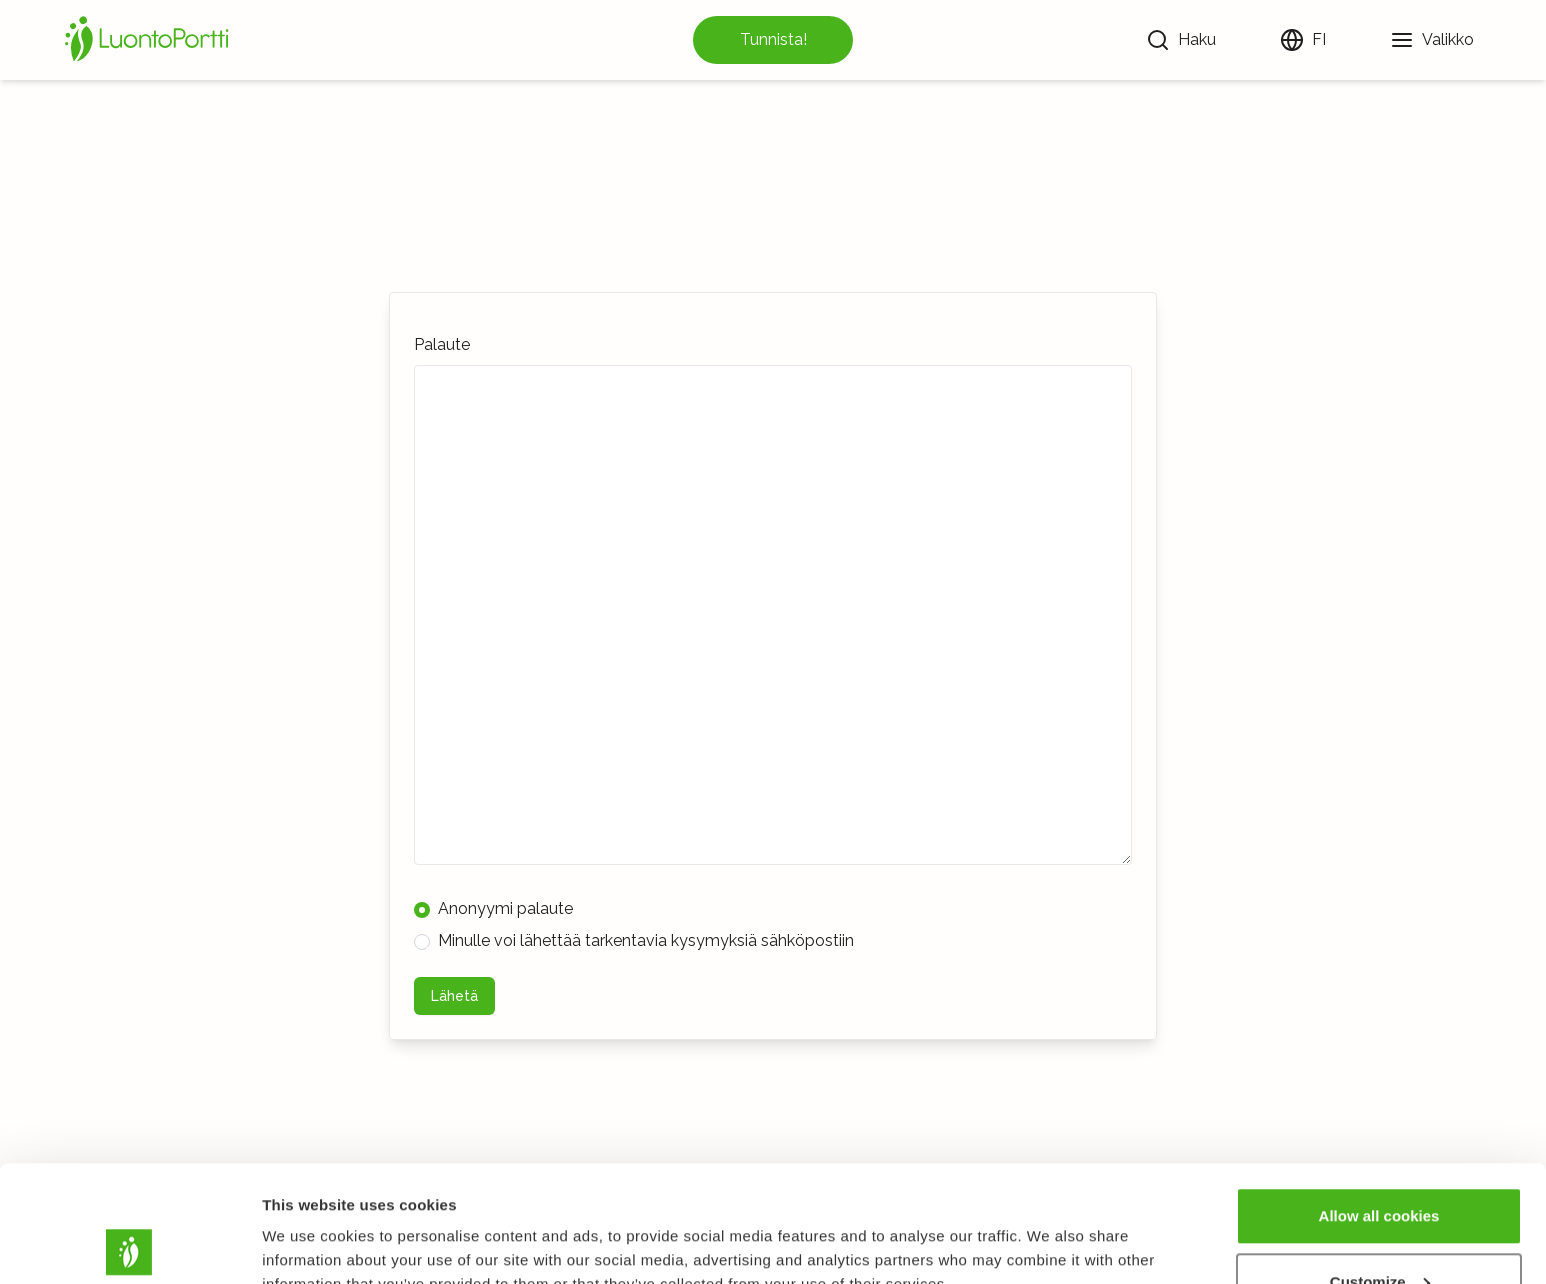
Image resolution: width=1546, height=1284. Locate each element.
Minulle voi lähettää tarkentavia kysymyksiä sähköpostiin (634, 940)
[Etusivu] (150, 40)
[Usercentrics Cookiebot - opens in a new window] (129, 1245)
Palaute (442, 344)
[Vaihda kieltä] (1303, 40)
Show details (308, 1222)
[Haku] (1181, 40)
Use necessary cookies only (1379, 1230)
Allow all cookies (1379, 1099)
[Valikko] (1432, 40)
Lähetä (454, 996)
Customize (1380, 1165)
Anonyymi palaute (493, 908)
